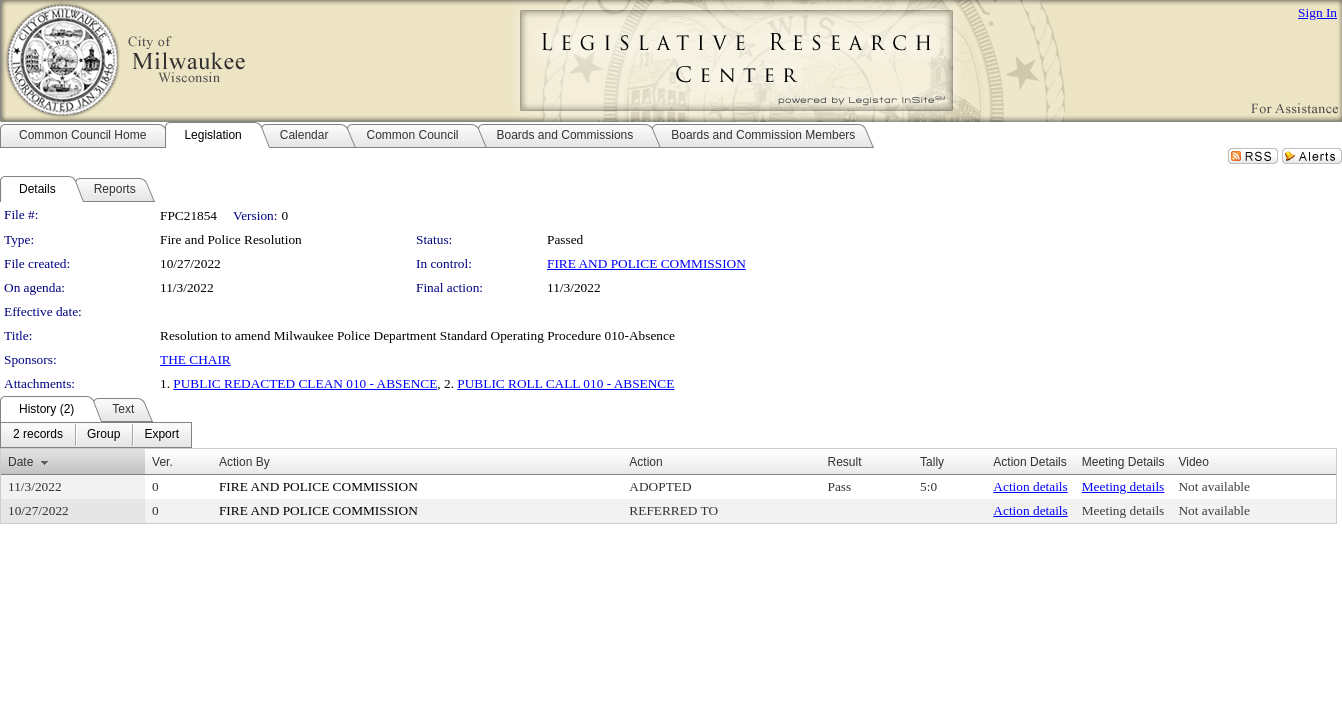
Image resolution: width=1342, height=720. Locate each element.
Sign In (1317, 12)
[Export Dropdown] (161, 435)
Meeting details (1123, 486)
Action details (1030, 486)
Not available (1213, 486)
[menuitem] (38, 435)
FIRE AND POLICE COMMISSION (646, 263)
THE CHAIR (195, 359)
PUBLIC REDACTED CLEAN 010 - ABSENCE (305, 383)
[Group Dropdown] (103, 435)
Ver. (162, 462)
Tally (932, 462)
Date (20, 462)
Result (844, 462)
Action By (244, 462)
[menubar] (96, 435)
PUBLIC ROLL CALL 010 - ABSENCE (565, 383)
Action (645, 462)
